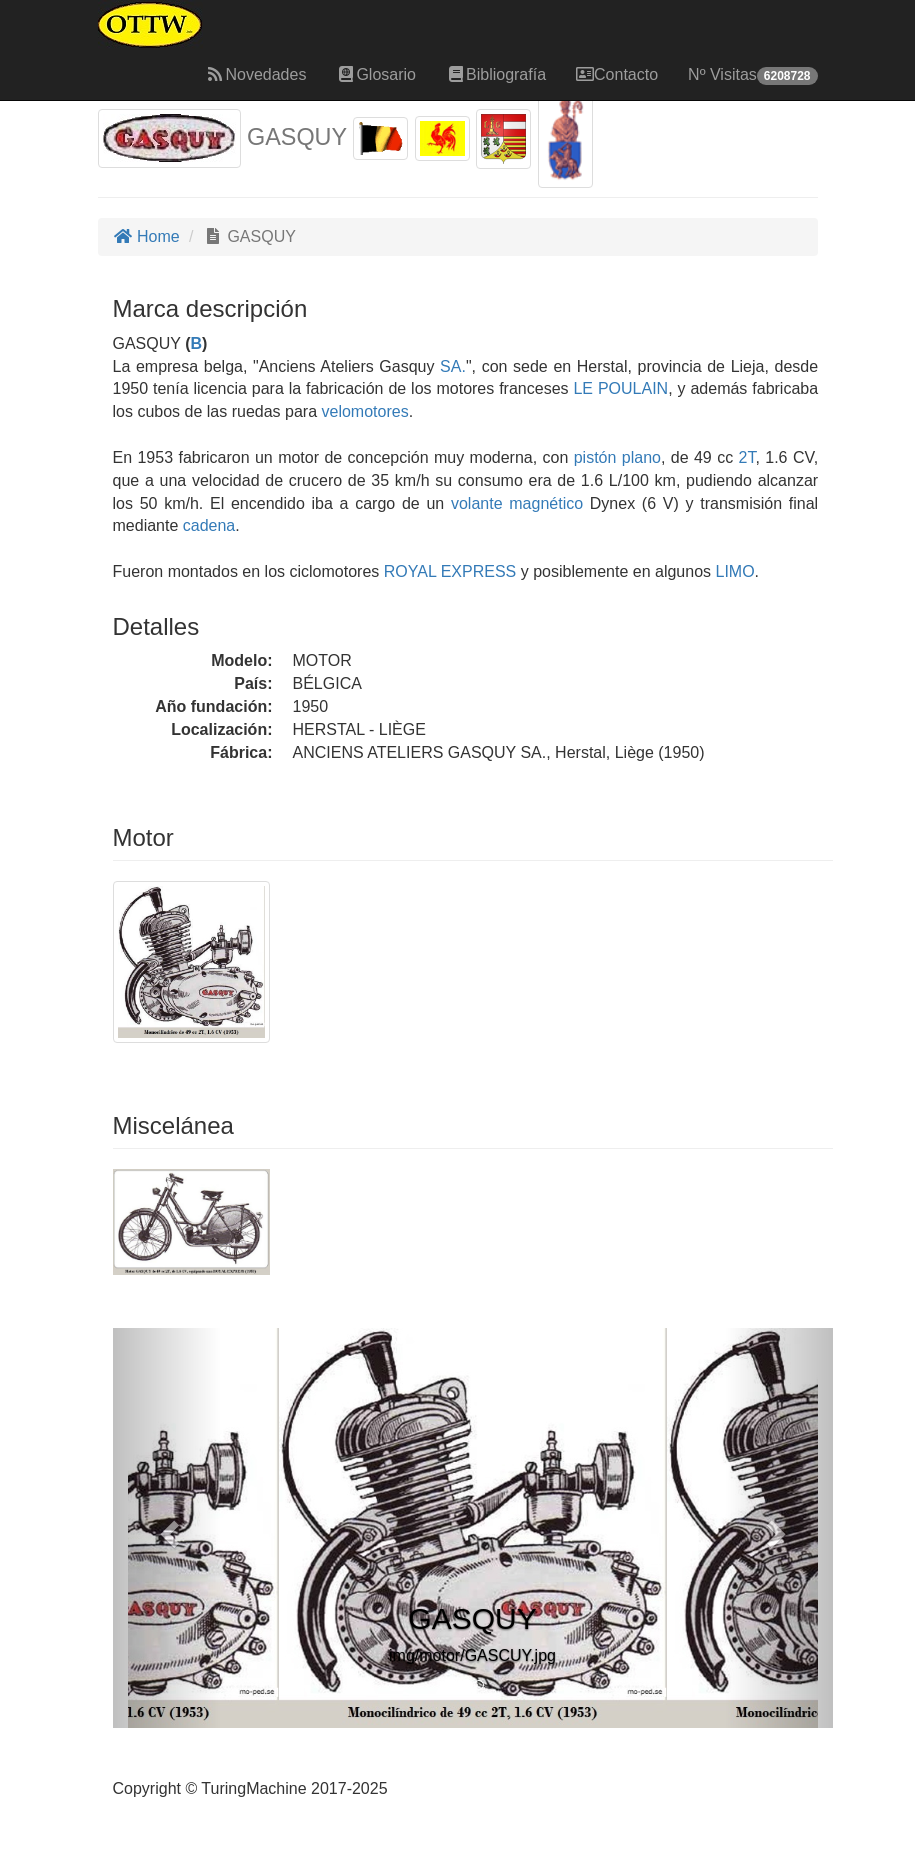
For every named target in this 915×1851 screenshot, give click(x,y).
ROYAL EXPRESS (447, 571)
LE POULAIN (619, 388)
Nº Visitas (752, 75)
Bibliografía (496, 74)
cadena (209, 525)
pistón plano (617, 457)
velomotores (365, 411)
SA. (453, 366)
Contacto (617, 74)
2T (747, 457)
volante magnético (517, 503)
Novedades (255, 74)
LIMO (733, 571)
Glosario (376, 74)
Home (146, 236)
